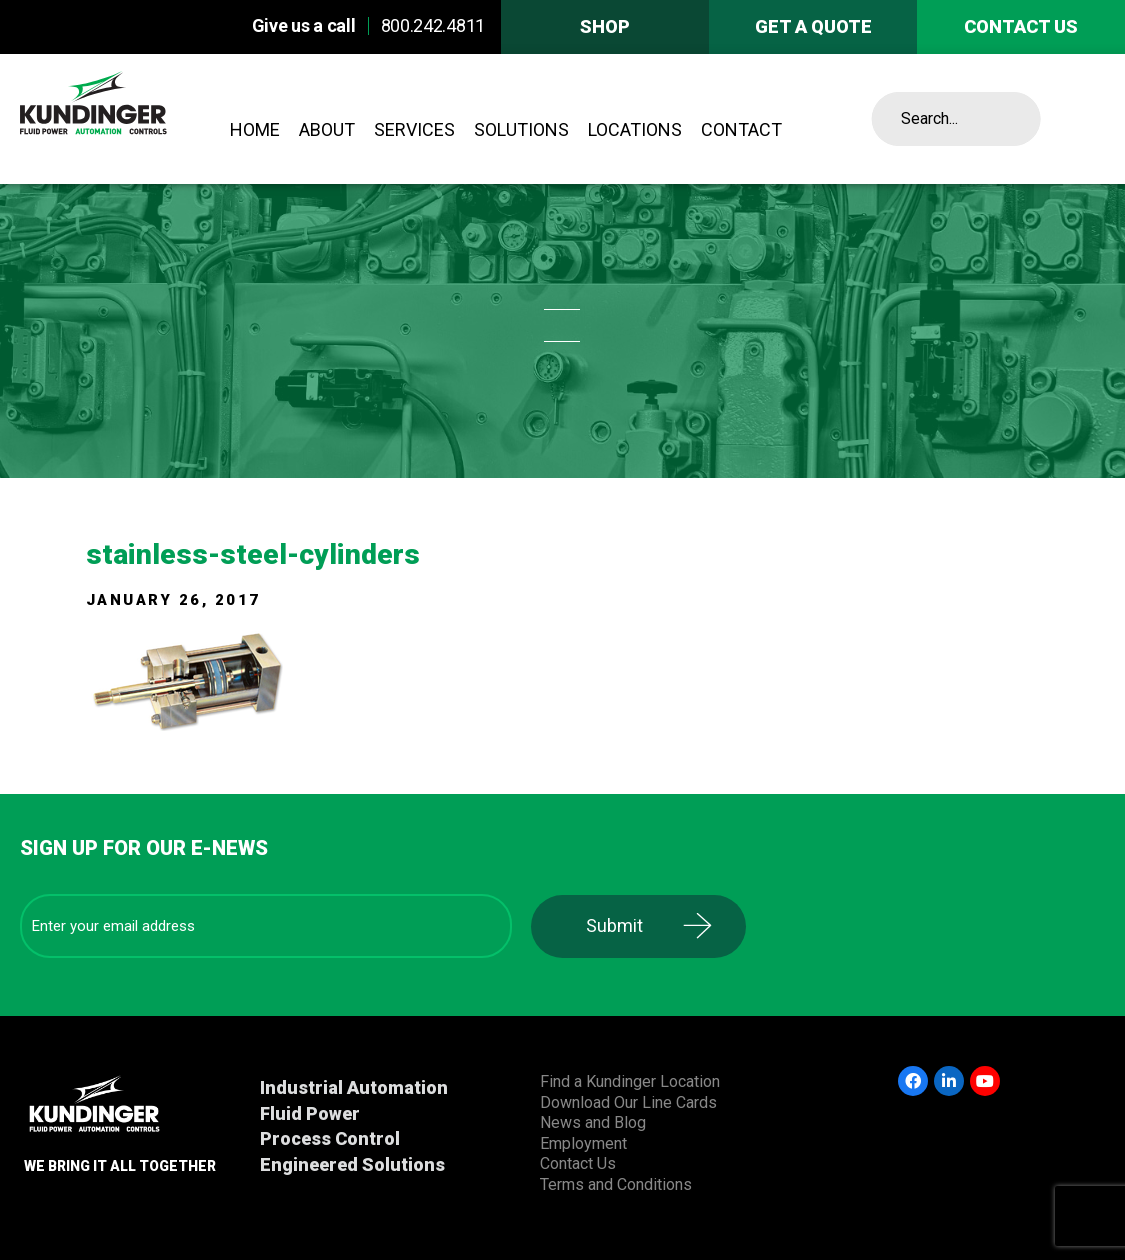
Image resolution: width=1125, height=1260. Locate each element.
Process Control (330, 1138)
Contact (741, 129)
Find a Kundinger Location (630, 1081)
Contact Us (578, 1163)
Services (414, 129)
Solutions (521, 129)
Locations (635, 129)
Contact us (1021, 26)
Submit (614, 925)
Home (255, 129)
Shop (605, 26)
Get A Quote (813, 26)
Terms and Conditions (616, 1184)
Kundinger (132, 119)
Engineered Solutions (352, 1164)
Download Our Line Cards (628, 1102)
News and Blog (593, 1122)
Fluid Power (310, 1113)
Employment (583, 1143)
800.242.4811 (433, 25)
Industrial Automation (354, 1087)
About (327, 129)
